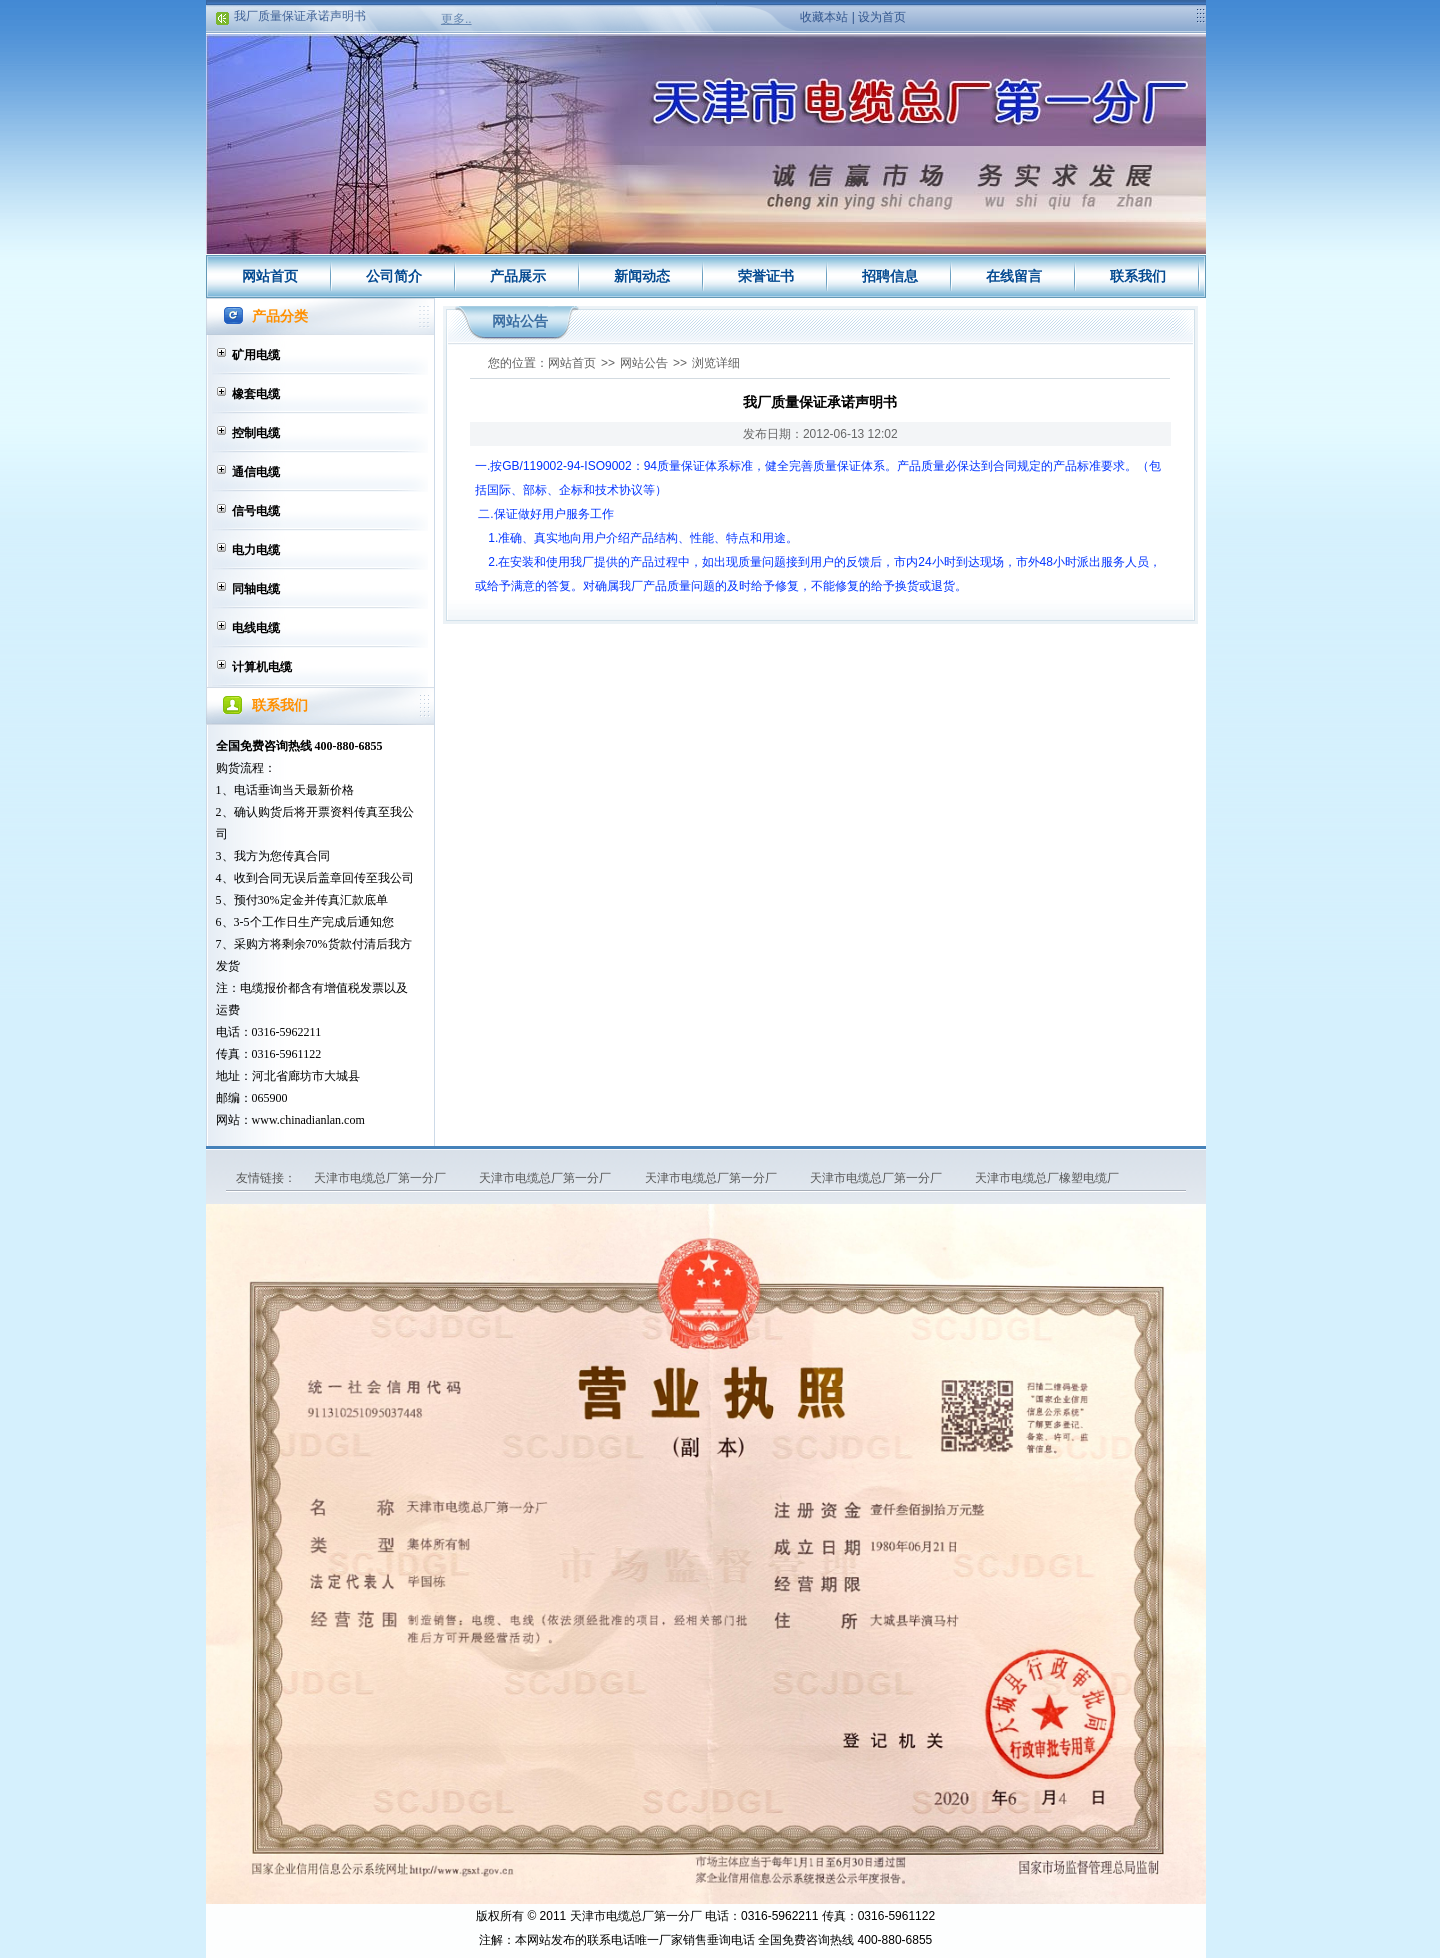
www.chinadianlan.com (308, 1120)
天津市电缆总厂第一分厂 (381, 1178)
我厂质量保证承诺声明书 (300, 18)
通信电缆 (256, 472)
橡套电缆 (256, 394)
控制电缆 (256, 433)
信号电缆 (256, 511)
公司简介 (394, 276)
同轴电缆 (256, 589)
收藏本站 (824, 17)
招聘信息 (890, 276)
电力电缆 (256, 550)
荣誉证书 (766, 276)
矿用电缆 (256, 355)
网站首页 (270, 276)
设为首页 (882, 17)
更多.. (456, 19)
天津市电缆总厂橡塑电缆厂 (1047, 1178)
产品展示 (518, 276)
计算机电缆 (262, 667)
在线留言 (1014, 276)
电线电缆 (256, 628)
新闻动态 (642, 276)
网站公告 (644, 363)
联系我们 (1138, 276)
